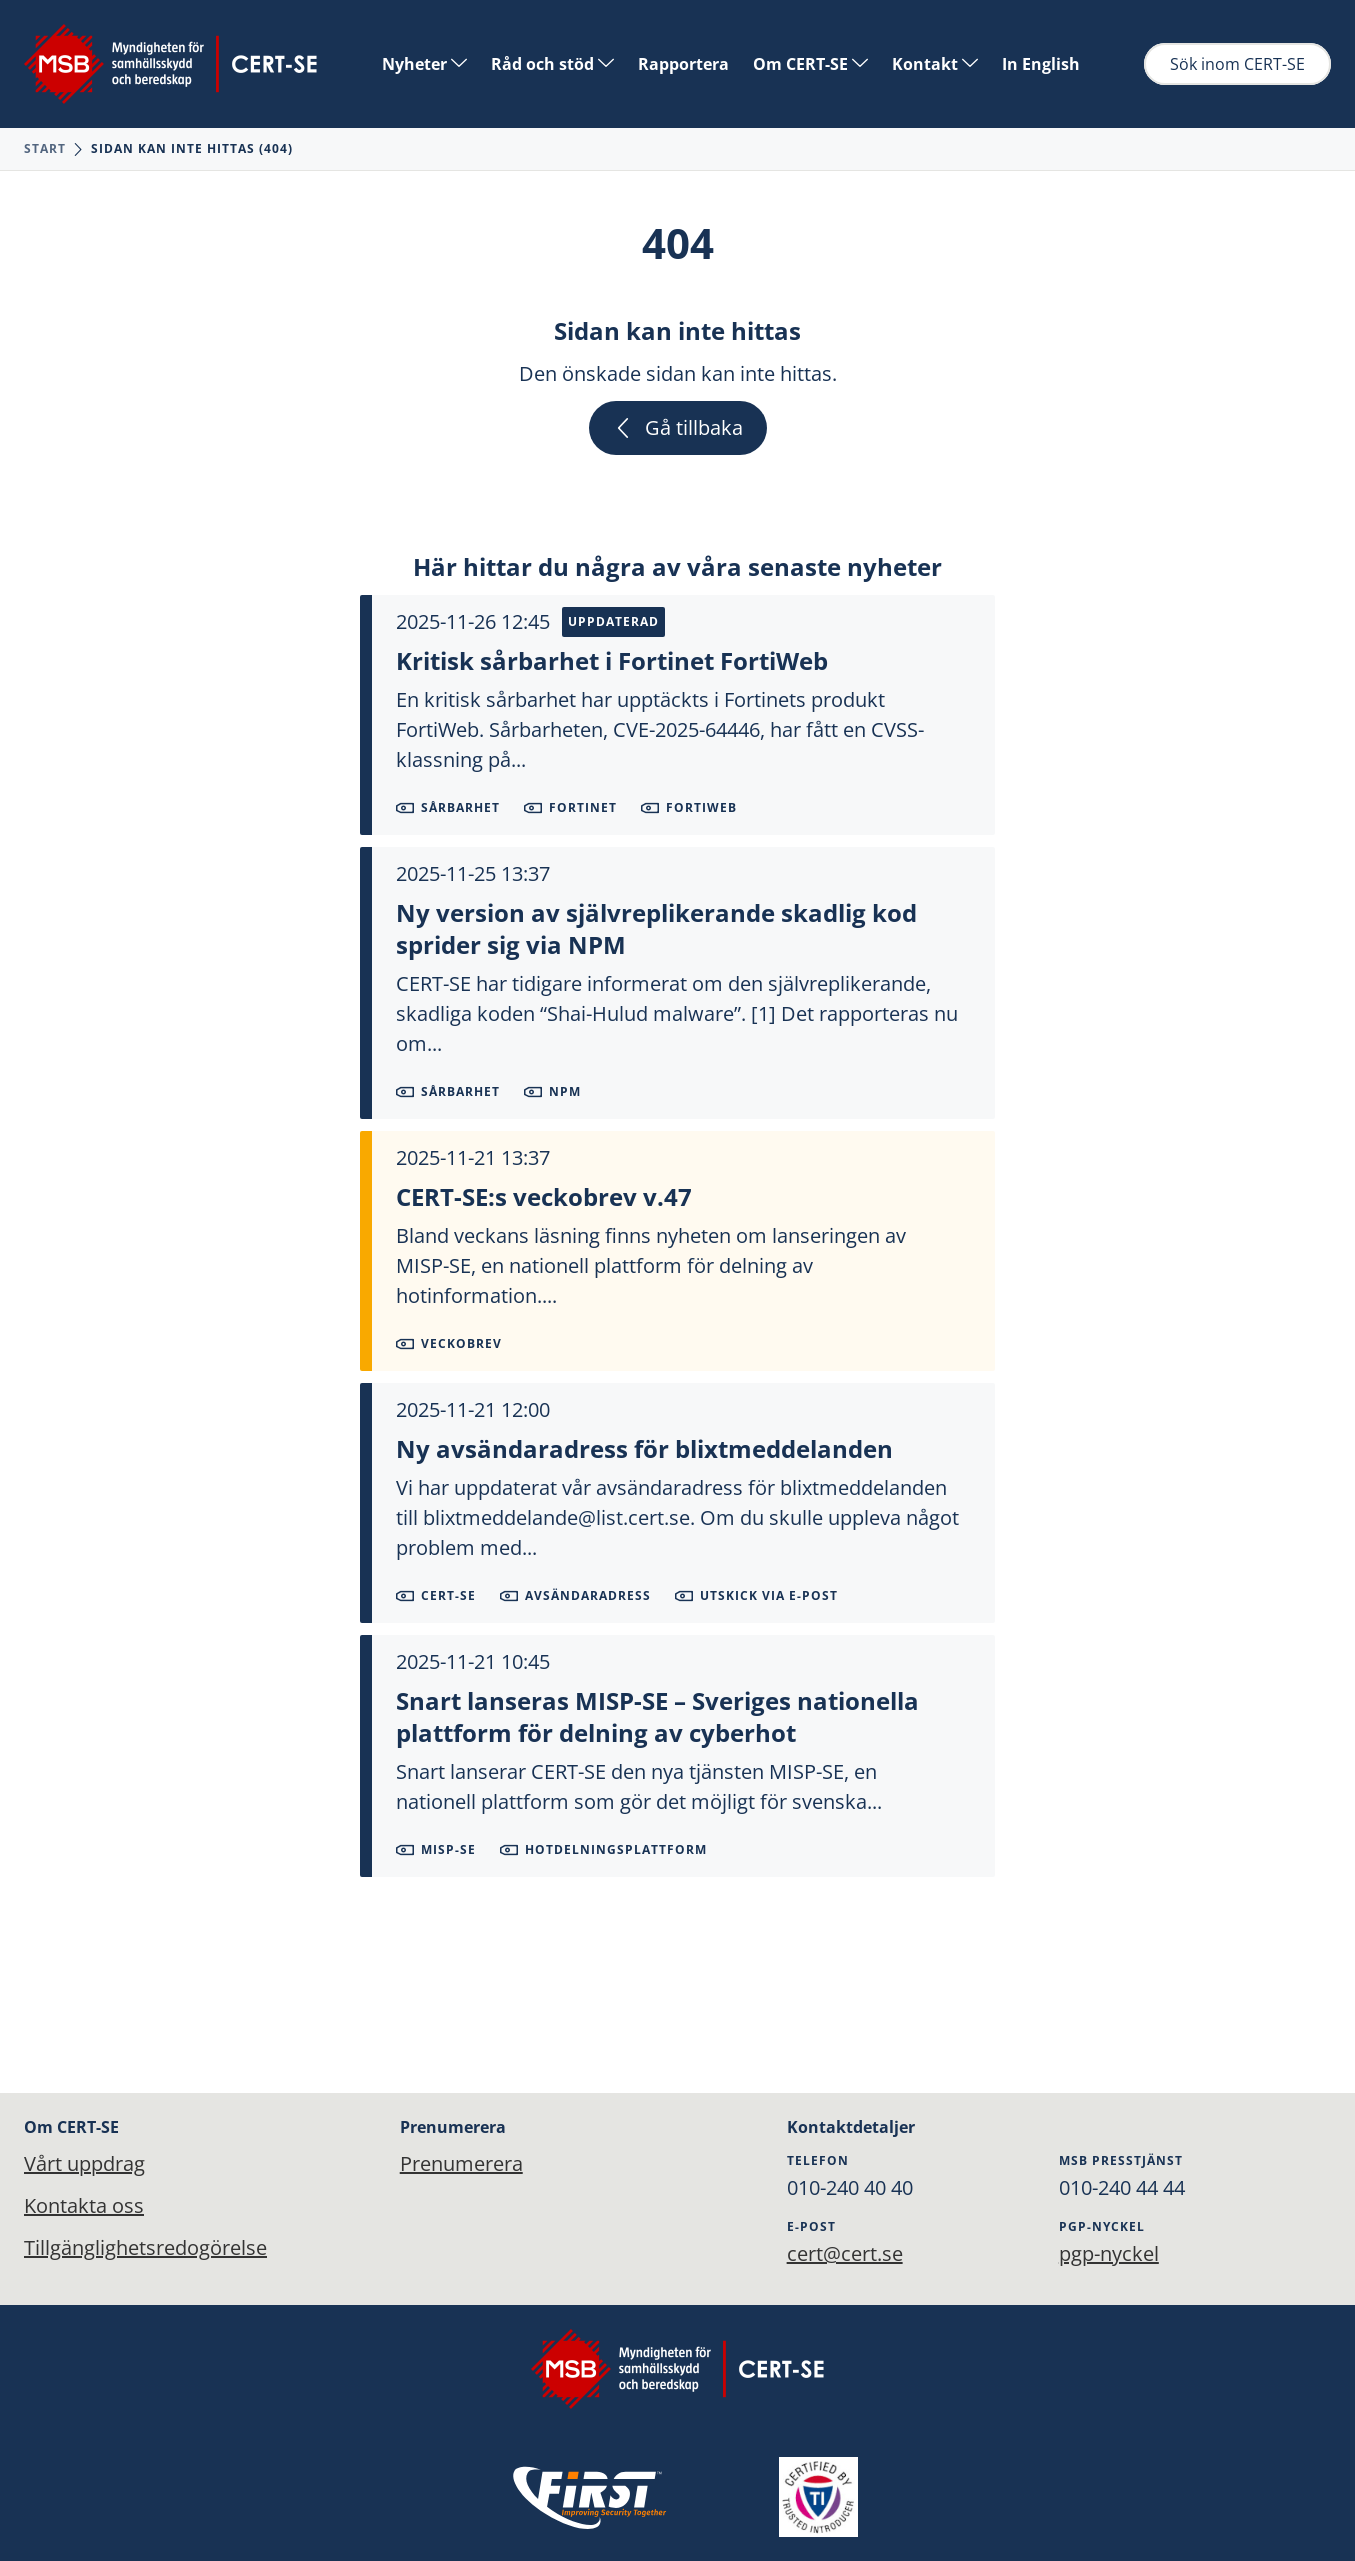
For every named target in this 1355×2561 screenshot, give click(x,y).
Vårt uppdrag (84, 2163)
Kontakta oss (84, 2205)
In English (1041, 64)
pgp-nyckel (1109, 2253)
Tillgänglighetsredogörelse (145, 2247)
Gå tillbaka (678, 427)
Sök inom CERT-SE (1237, 64)
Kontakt (935, 64)
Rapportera (683, 64)
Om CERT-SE (810, 64)
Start (45, 148)
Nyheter (424, 64)
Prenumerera (461, 2163)
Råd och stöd (552, 64)
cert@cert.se (845, 2253)
